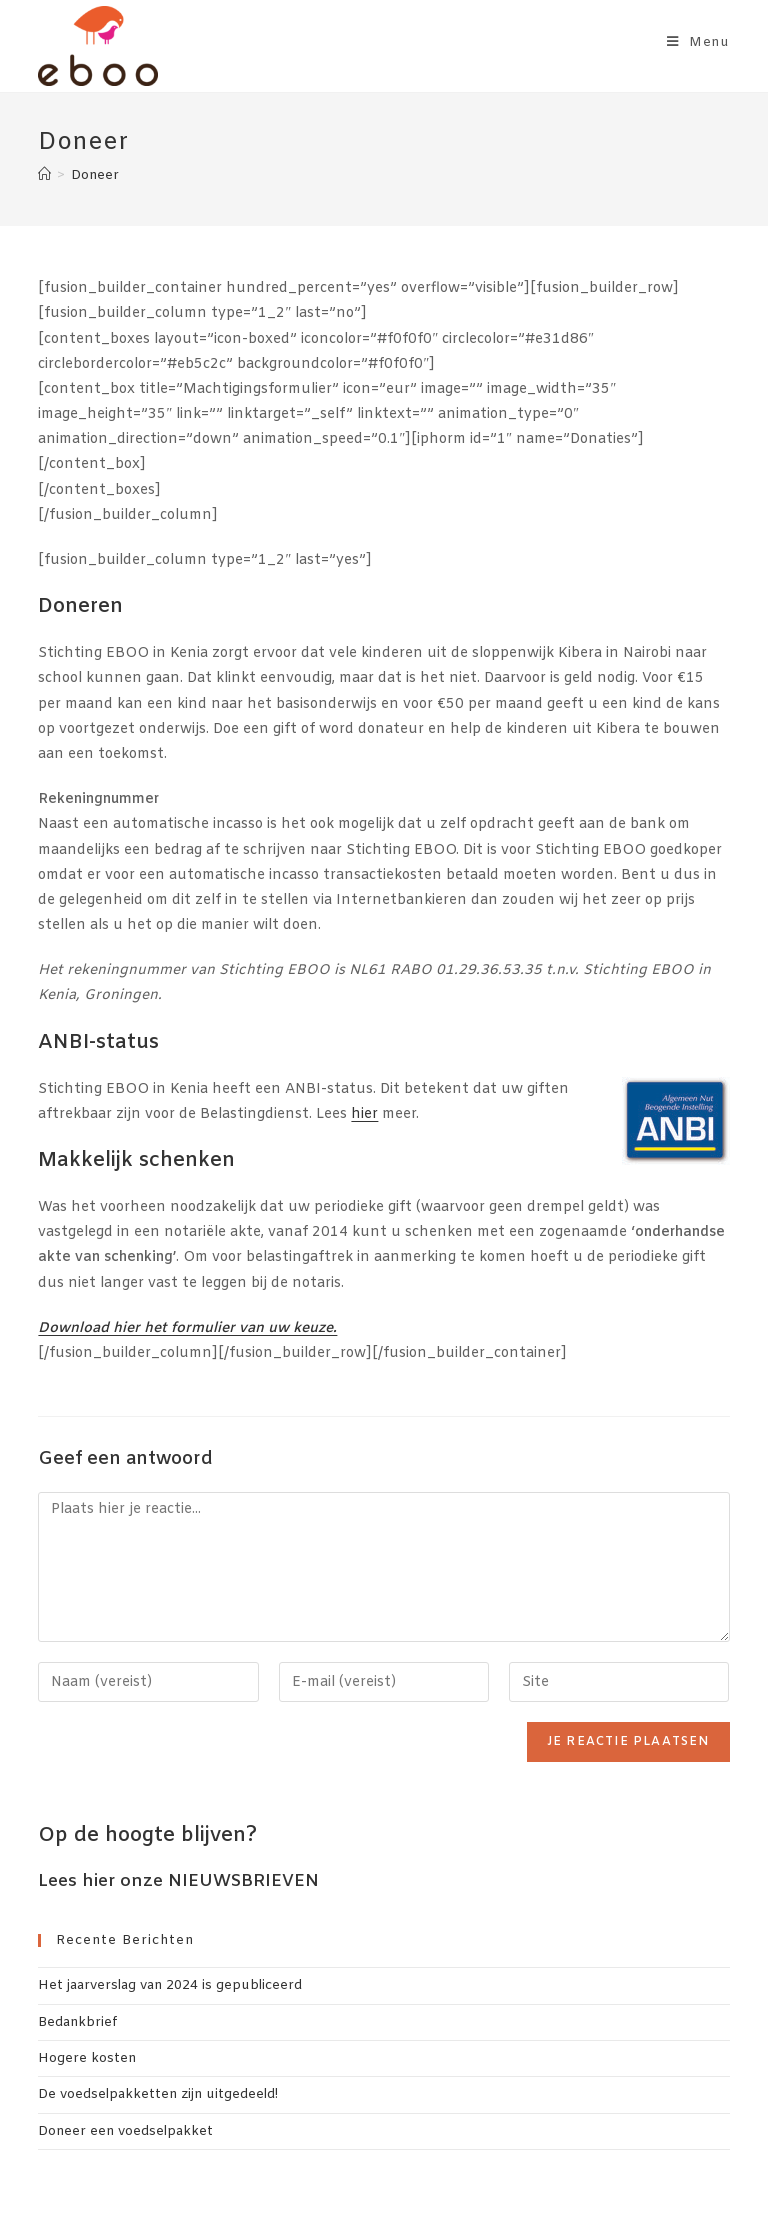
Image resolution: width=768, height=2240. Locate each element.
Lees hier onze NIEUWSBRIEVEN (178, 1881)
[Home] (44, 175)
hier (364, 1114)
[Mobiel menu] (698, 43)
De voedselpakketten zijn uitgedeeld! (158, 2094)
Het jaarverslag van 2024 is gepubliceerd (170, 1985)
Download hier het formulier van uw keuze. (187, 1328)
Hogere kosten (87, 2058)
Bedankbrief (77, 2022)
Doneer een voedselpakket (125, 2131)
